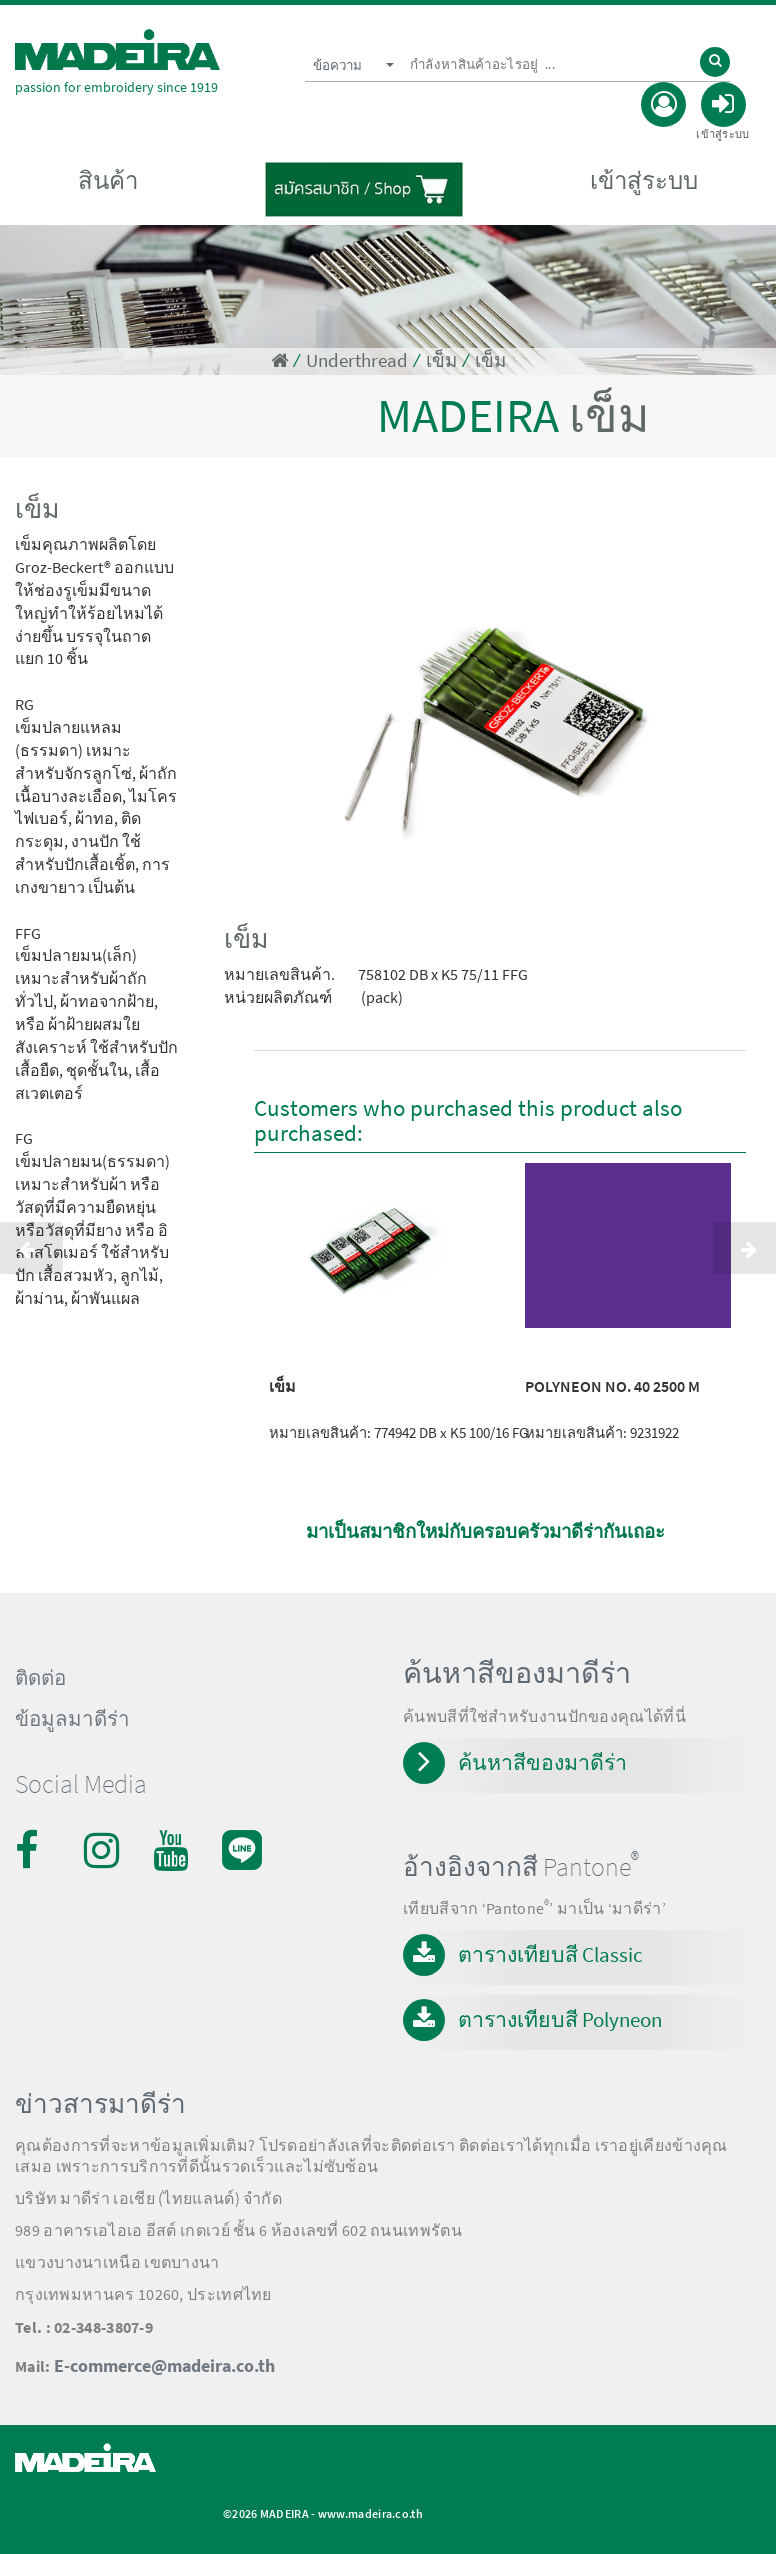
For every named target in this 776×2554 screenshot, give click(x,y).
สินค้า (108, 180)
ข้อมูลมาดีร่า (72, 1719)
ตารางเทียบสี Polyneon (560, 2019)
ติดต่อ (40, 1678)
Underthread (357, 360)
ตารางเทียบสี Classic (550, 1954)
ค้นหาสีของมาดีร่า (542, 1762)
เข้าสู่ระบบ (644, 180)
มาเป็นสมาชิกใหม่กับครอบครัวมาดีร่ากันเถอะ (485, 1531)
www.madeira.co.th (370, 2513)
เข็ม (441, 360)
